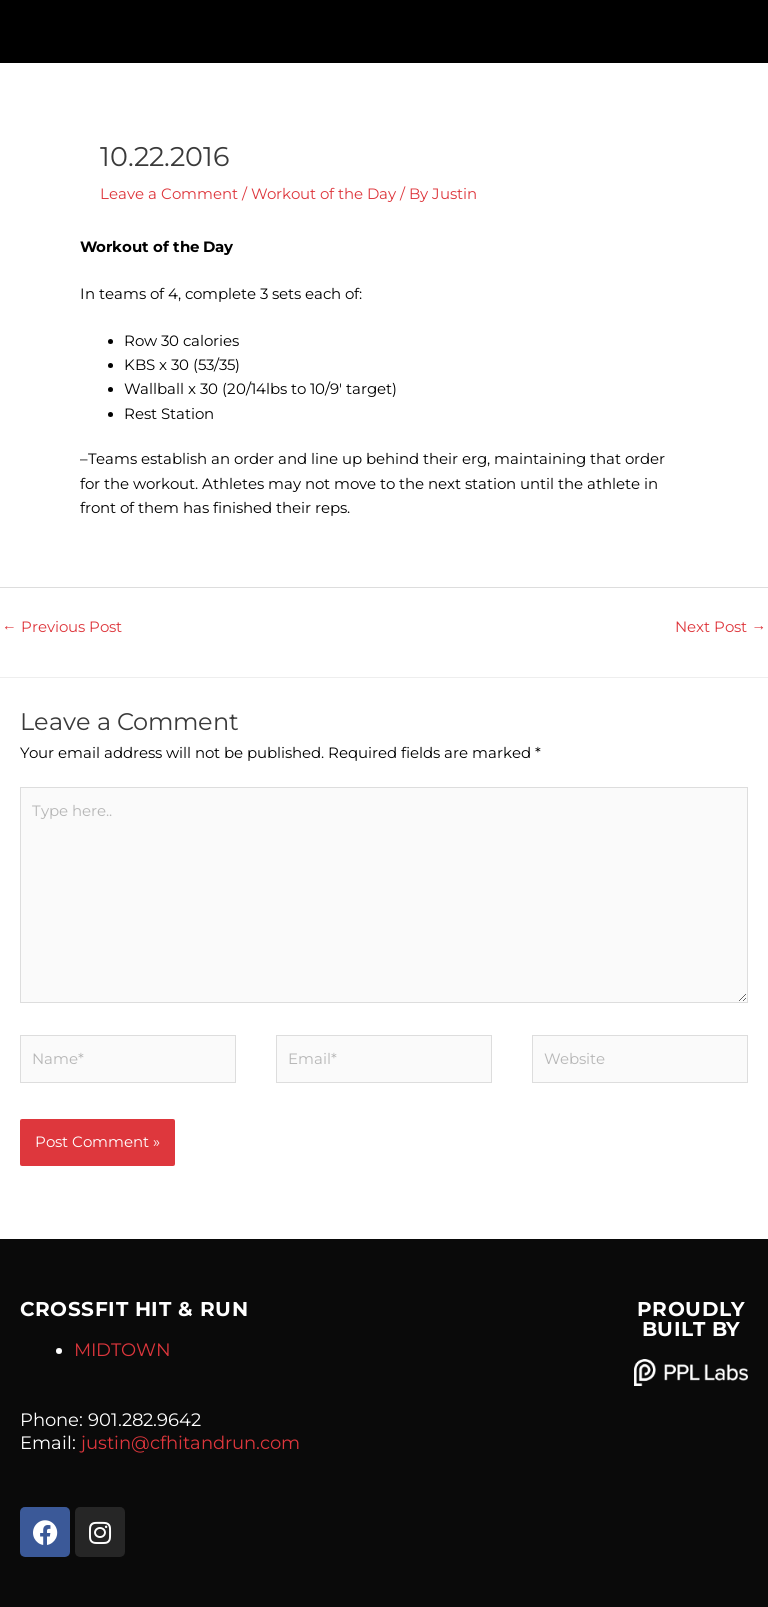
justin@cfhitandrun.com (190, 1443)
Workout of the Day (323, 194)
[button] (383, 26)
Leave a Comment (169, 194)
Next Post (720, 627)
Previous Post (62, 627)
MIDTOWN (122, 1350)
